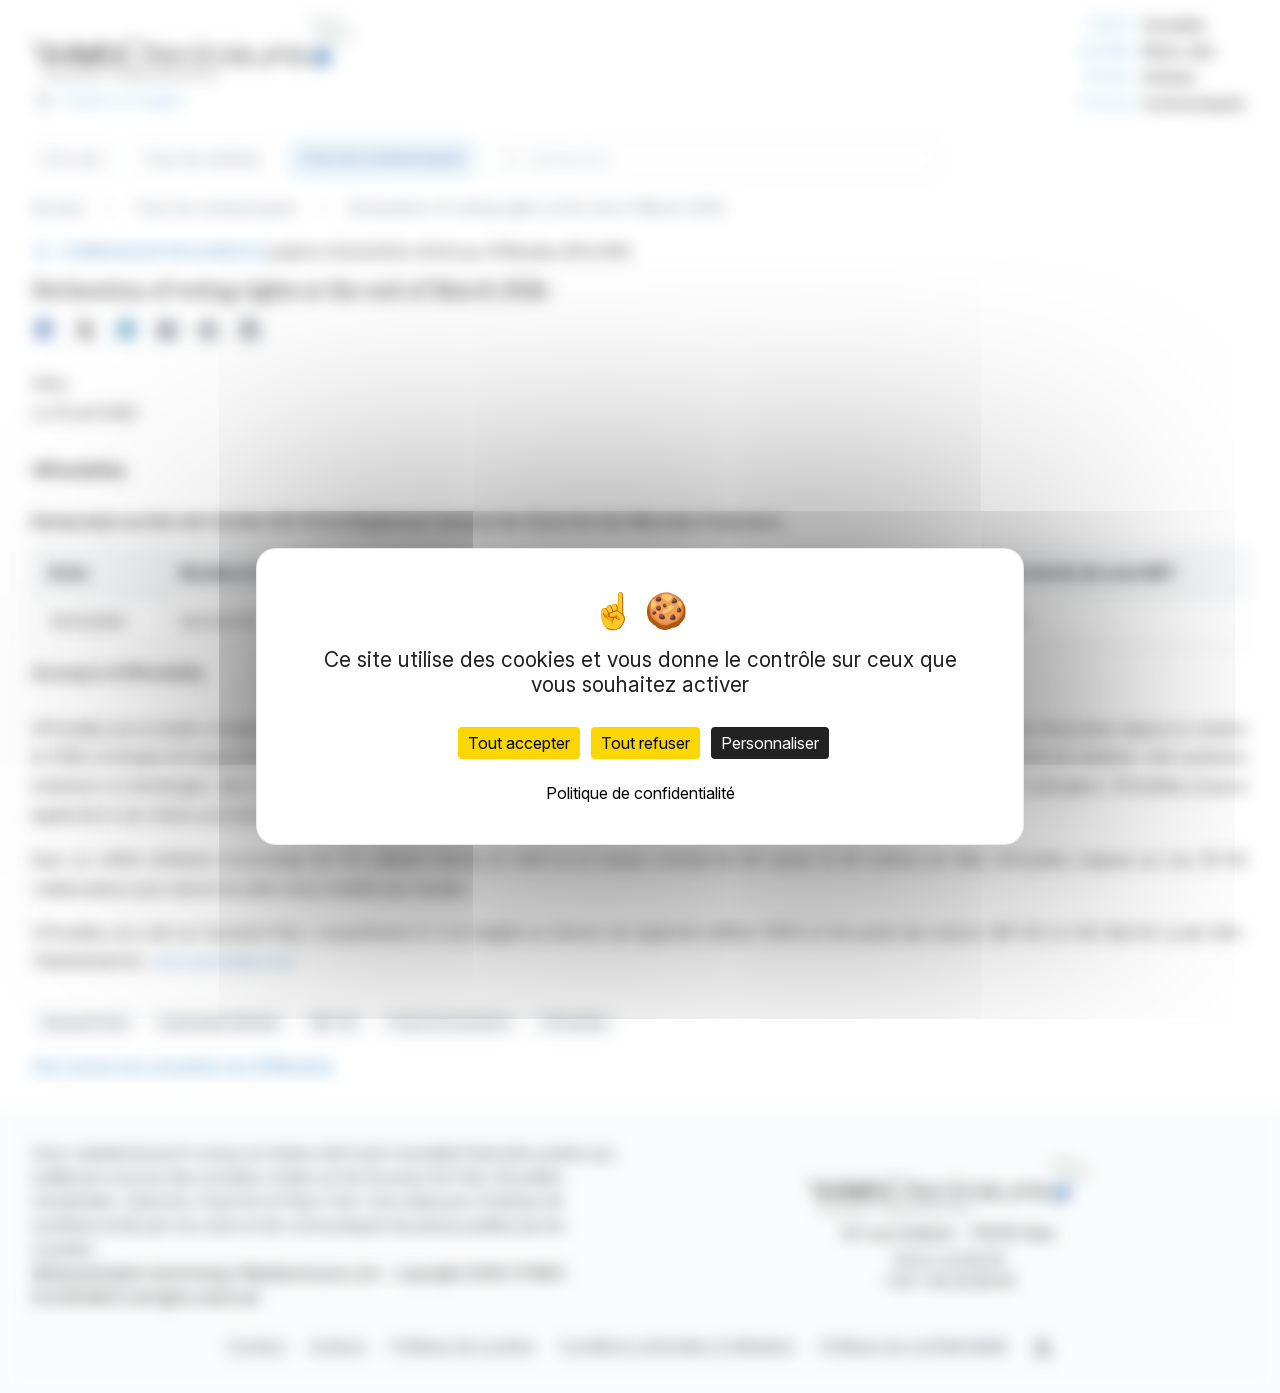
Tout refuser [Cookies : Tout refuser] (645, 743)
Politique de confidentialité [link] (640, 793)
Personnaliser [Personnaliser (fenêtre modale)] (770, 743)
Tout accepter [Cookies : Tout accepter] (519, 743)
